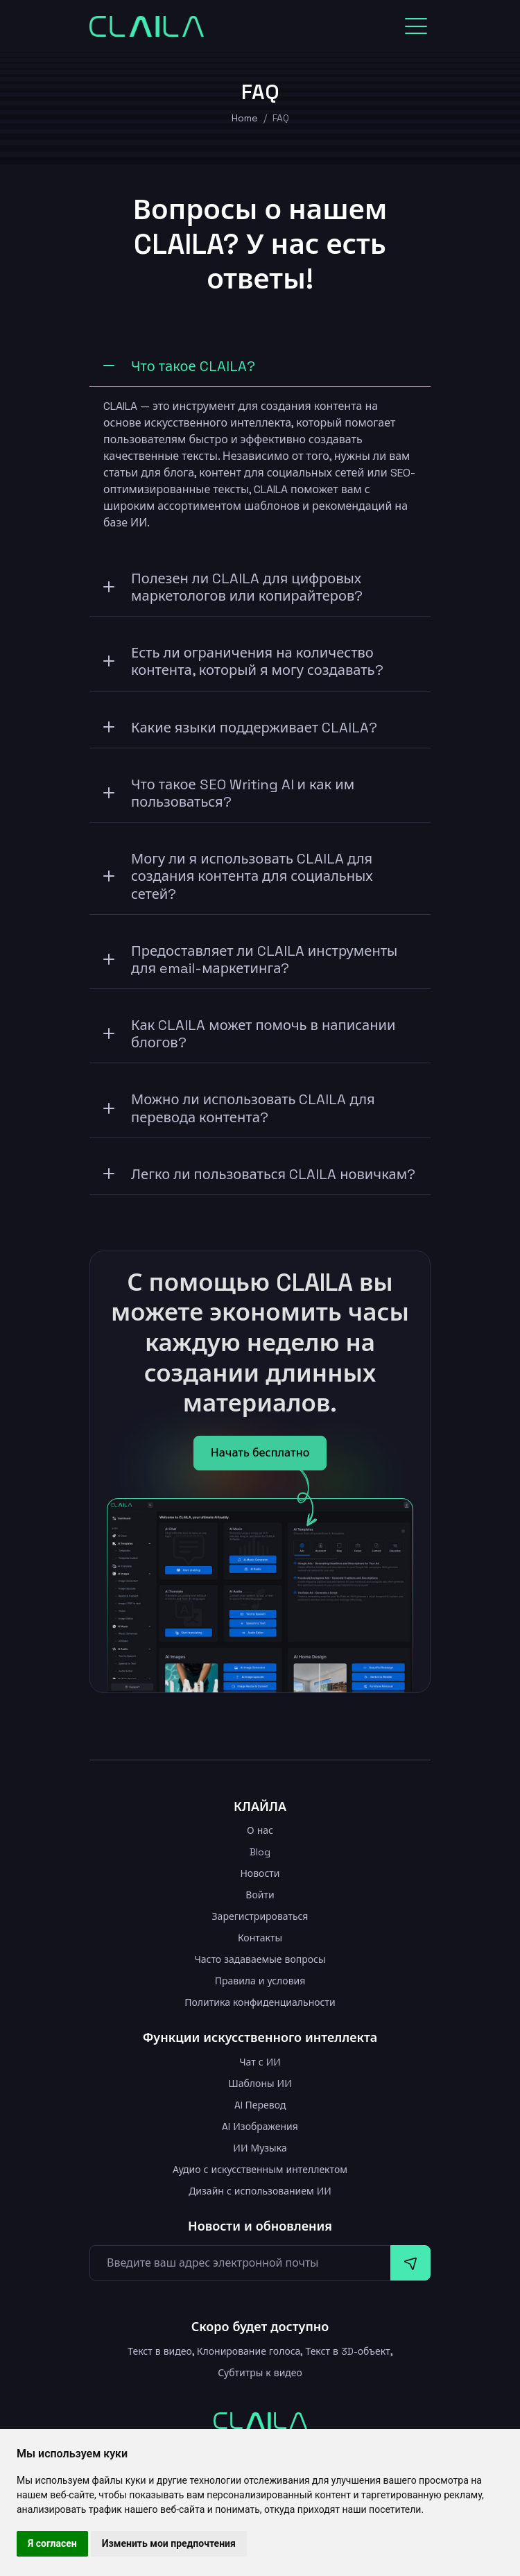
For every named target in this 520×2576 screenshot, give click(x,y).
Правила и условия (260, 1981)
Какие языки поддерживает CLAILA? (240, 728)
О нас (260, 1830)
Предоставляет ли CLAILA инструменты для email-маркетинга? (250, 959)
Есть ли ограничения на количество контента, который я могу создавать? (243, 661)
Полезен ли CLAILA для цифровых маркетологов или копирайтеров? (233, 587)
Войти (259, 1895)
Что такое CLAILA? (179, 366)
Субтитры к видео (260, 2373)
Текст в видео (160, 2351)
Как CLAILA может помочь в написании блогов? (249, 1033)
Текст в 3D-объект (347, 2351)
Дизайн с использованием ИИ (260, 2191)
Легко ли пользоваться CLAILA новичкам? (259, 1174)
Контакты (260, 1938)
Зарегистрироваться (260, 1916)
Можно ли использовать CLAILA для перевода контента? (239, 1108)
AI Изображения (260, 2126)
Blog (260, 1852)
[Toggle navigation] (416, 26)
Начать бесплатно (260, 1452)
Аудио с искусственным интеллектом (260, 2169)
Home (245, 118)
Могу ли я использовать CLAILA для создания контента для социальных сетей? (238, 876)
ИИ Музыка (259, 2148)
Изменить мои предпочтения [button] (169, 2543)
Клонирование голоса (249, 2351)
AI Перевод (260, 2105)
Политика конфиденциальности (259, 2002)
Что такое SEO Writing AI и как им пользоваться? (228, 793)
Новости (259, 1873)
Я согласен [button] (52, 2543)
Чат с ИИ (260, 2062)
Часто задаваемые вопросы (259, 1959)
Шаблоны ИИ (260, 2083)
